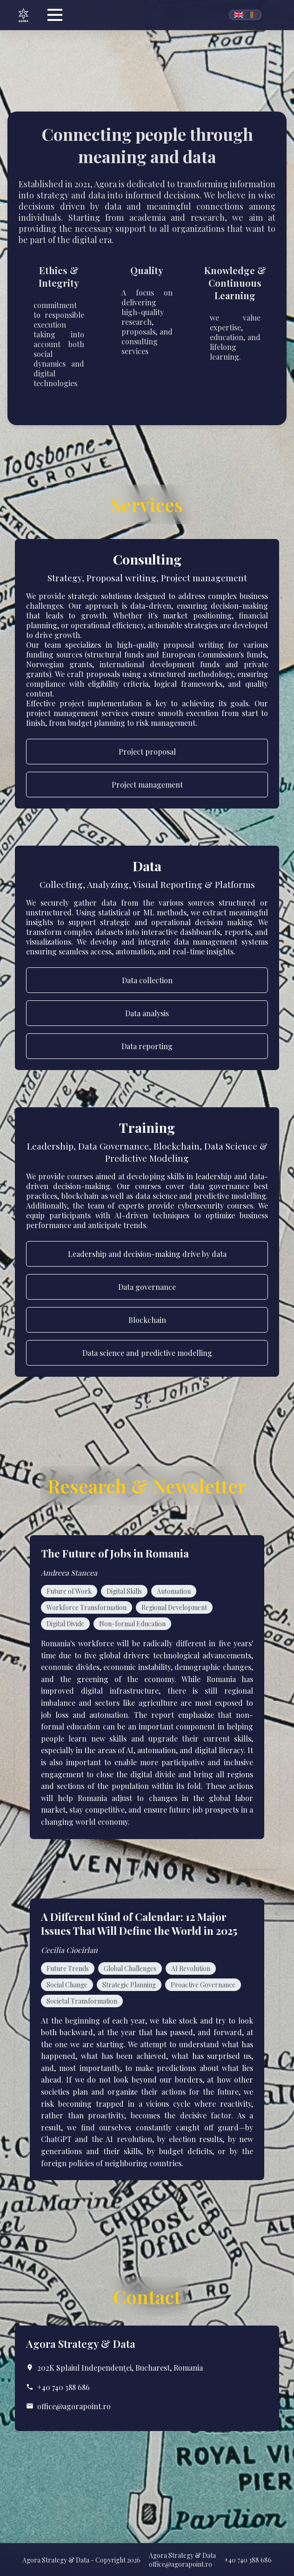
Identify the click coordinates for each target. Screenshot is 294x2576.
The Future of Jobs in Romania (115, 1553)
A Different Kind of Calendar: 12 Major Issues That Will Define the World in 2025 (139, 1924)
